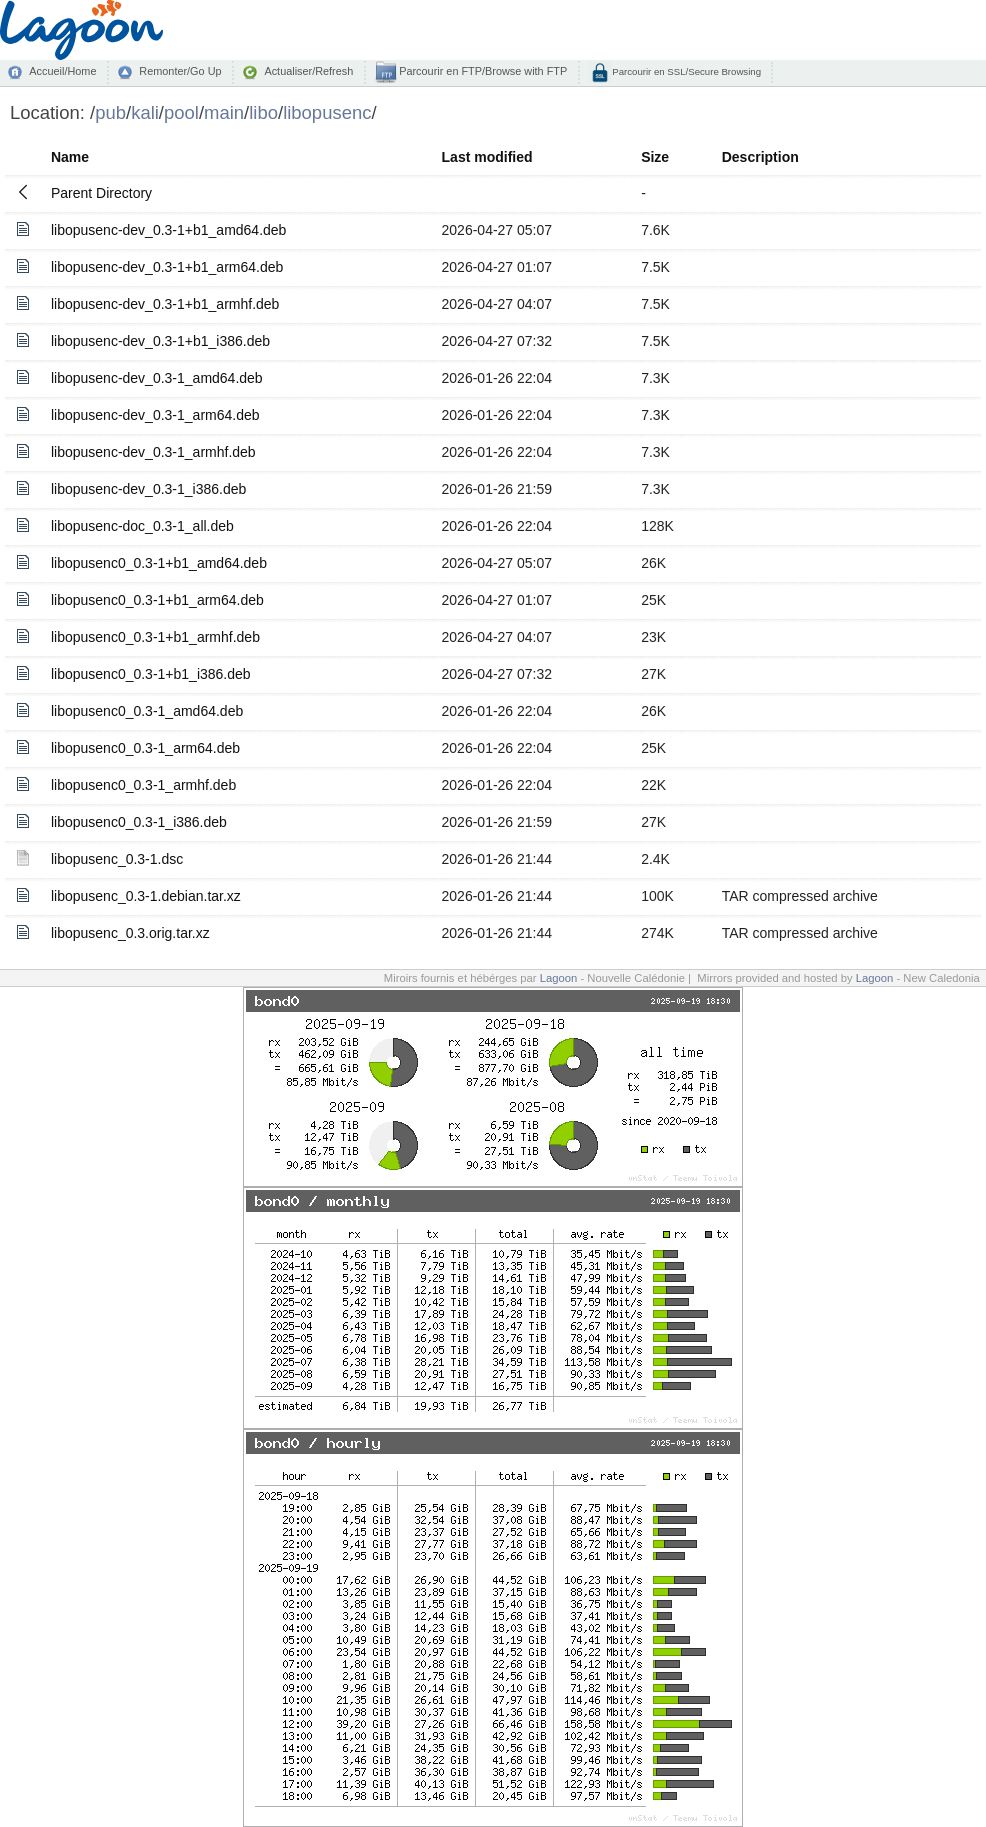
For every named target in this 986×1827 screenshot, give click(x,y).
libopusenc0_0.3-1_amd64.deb (147, 711)
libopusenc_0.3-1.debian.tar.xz (146, 896)
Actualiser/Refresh (308, 71)
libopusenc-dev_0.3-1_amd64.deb (157, 378)
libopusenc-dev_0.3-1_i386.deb (148, 489)
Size (655, 157)
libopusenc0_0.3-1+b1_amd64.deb (159, 563)
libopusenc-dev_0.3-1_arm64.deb (155, 415)
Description (760, 157)
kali (145, 112)
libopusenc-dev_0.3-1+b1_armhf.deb (165, 304)
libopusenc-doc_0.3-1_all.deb (142, 526)
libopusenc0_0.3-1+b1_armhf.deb (155, 637)
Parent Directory (101, 193)
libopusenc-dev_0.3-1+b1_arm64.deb (167, 267)
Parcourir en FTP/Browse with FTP (481, 71)
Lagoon (559, 978)
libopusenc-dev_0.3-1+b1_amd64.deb (168, 230)
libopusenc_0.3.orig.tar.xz (130, 933)
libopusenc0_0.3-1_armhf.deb (143, 785)
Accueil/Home (62, 71)
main (224, 112)
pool (181, 112)
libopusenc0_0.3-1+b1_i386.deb (151, 674)
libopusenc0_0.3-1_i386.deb (139, 822)
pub (110, 112)
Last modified (487, 157)
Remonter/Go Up (180, 71)
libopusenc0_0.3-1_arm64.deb (145, 748)
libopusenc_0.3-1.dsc (117, 859)
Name (70, 157)
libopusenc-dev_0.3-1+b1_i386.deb (160, 341)
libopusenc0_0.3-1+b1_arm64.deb (157, 600)
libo (263, 112)
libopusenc (327, 112)
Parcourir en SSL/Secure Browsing (685, 71)
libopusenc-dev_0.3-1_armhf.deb (153, 452)
